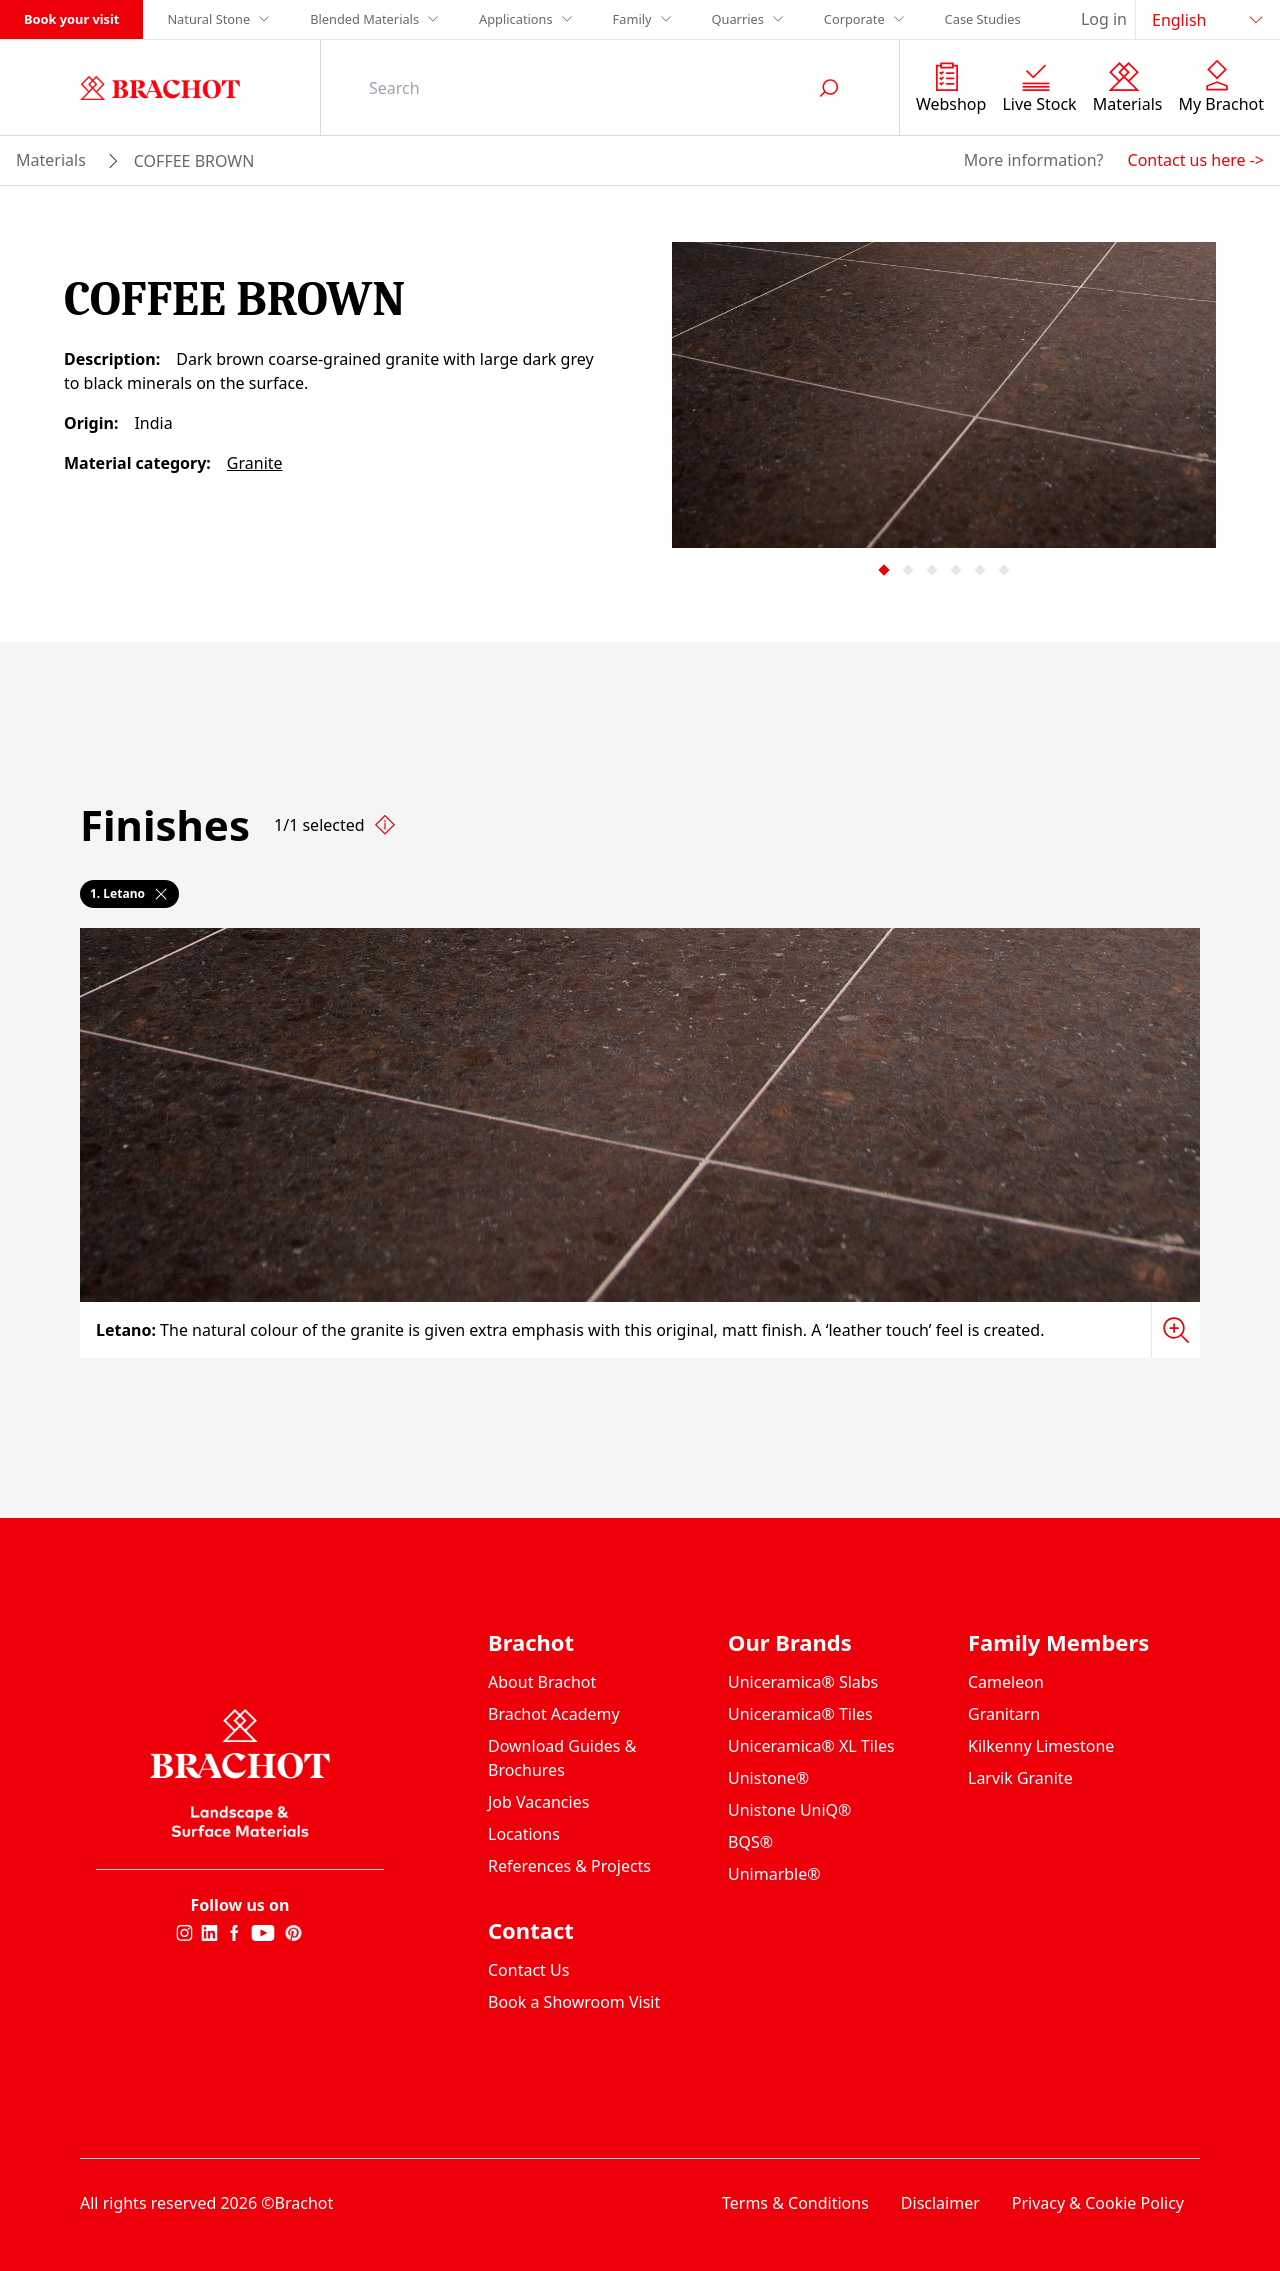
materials (51, 160)
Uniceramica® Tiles (800, 1714)
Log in (1104, 19)
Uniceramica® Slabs (803, 1682)
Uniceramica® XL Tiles (811, 1746)
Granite (255, 463)
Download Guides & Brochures (562, 1758)
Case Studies (983, 19)
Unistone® (768, 1778)
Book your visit (71, 19)
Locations (524, 1834)
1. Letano (129, 893)
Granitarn (1004, 1714)
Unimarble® (774, 1874)
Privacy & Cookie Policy (1098, 2203)
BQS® (750, 1842)
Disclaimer (940, 2203)
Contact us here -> (1196, 160)
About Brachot (542, 1682)
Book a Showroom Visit (574, 2002)
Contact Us (528, 1970)
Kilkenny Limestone (1041, 1746)
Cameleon (1006, 1682)
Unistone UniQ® (789, 1810)
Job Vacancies (538, 1802)
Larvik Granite (1020, 1778)
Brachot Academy (554, 1714)
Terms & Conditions (795, 2203)
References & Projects (569, 1866)
